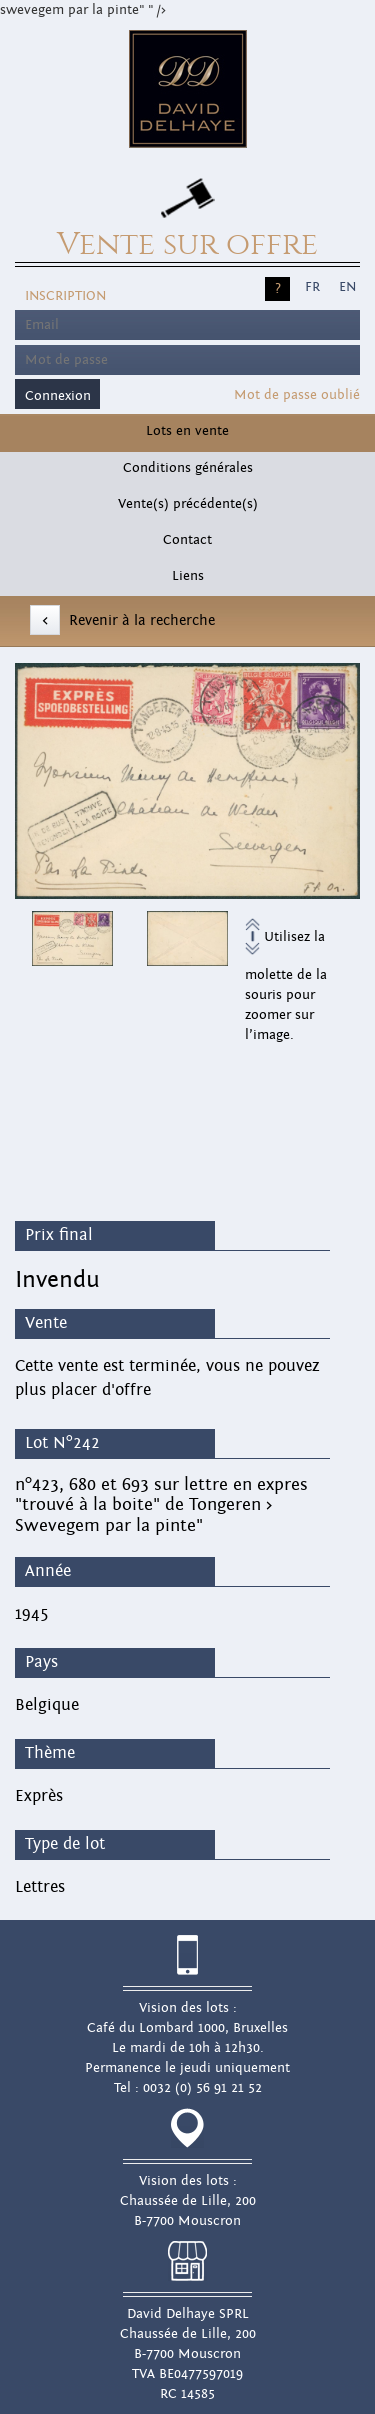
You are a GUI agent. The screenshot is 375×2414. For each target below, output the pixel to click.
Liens (188, 576)
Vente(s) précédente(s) (188, 504)
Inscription (65, 296)
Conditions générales (188, 468)
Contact (187, 540)
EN (347, 287)
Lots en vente (187, 431)
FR (312, 287)
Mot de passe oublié (297, 395)
